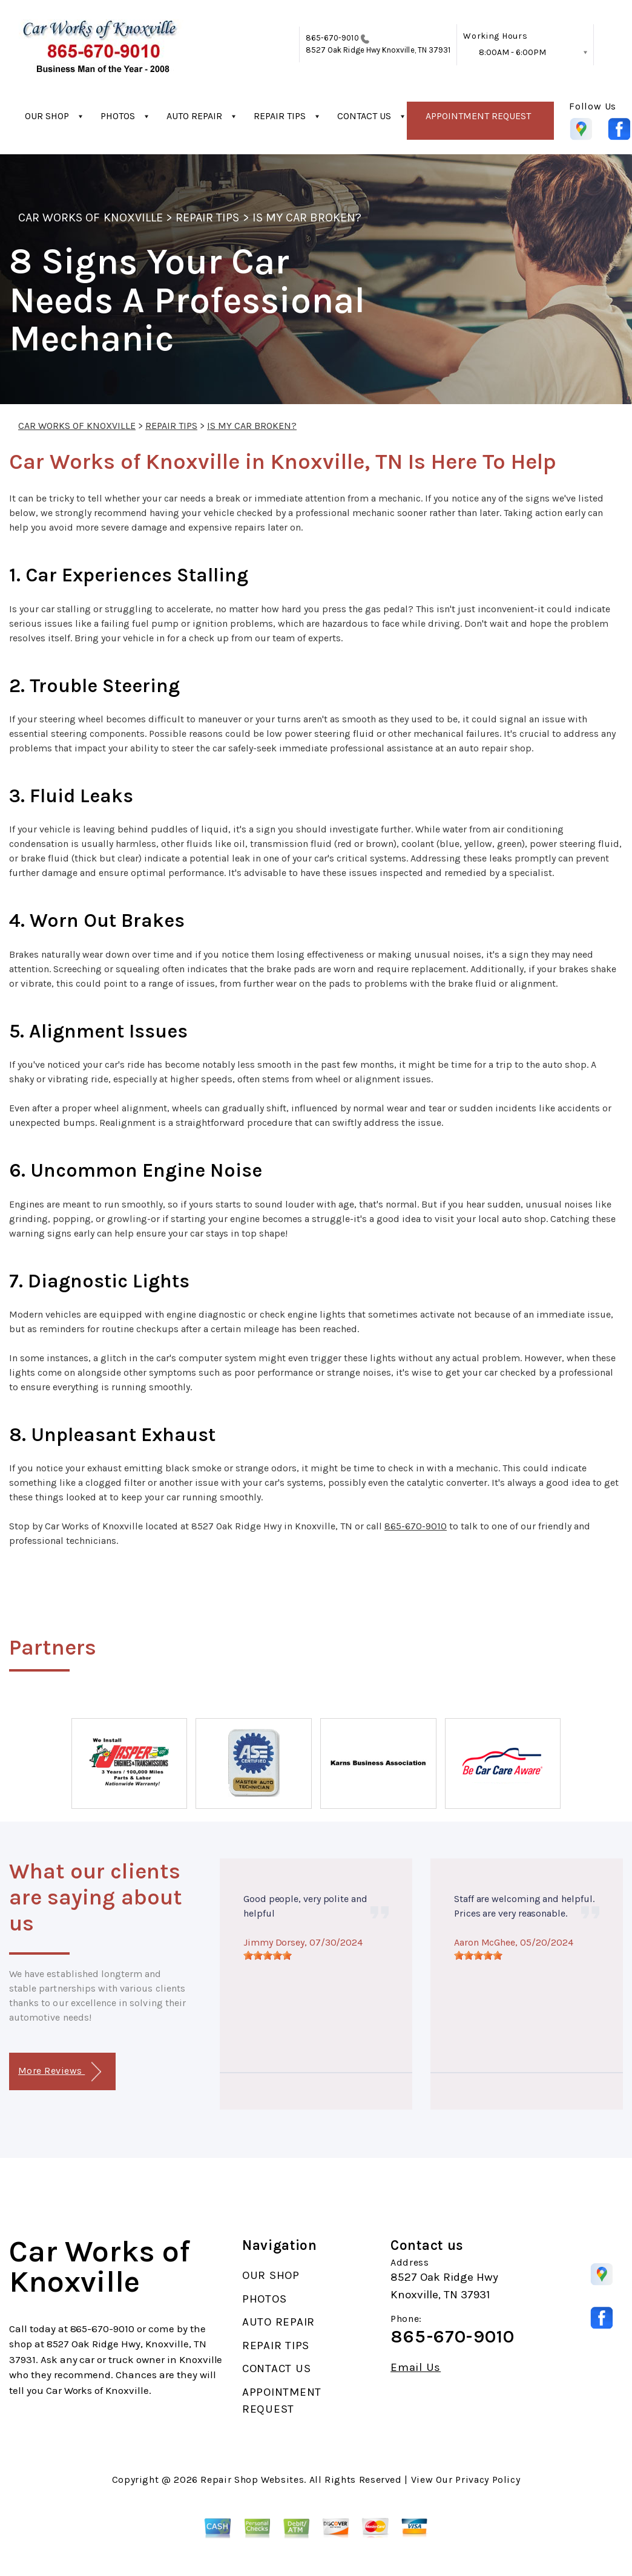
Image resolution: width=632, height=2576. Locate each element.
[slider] (267, 1955)
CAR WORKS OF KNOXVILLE (90, 217)
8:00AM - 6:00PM (512, 52)
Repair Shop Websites (252, 2479)
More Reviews (59, 2072)
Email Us (415, 2367)
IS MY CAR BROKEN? (307, 217)
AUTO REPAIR (194, 116)
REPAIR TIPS (280, 116)
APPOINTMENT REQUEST (478, 116)
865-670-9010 (332, 37)
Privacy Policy (487, 2479)
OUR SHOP (47, 116)
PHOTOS (117, 116)
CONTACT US (364, 116)
